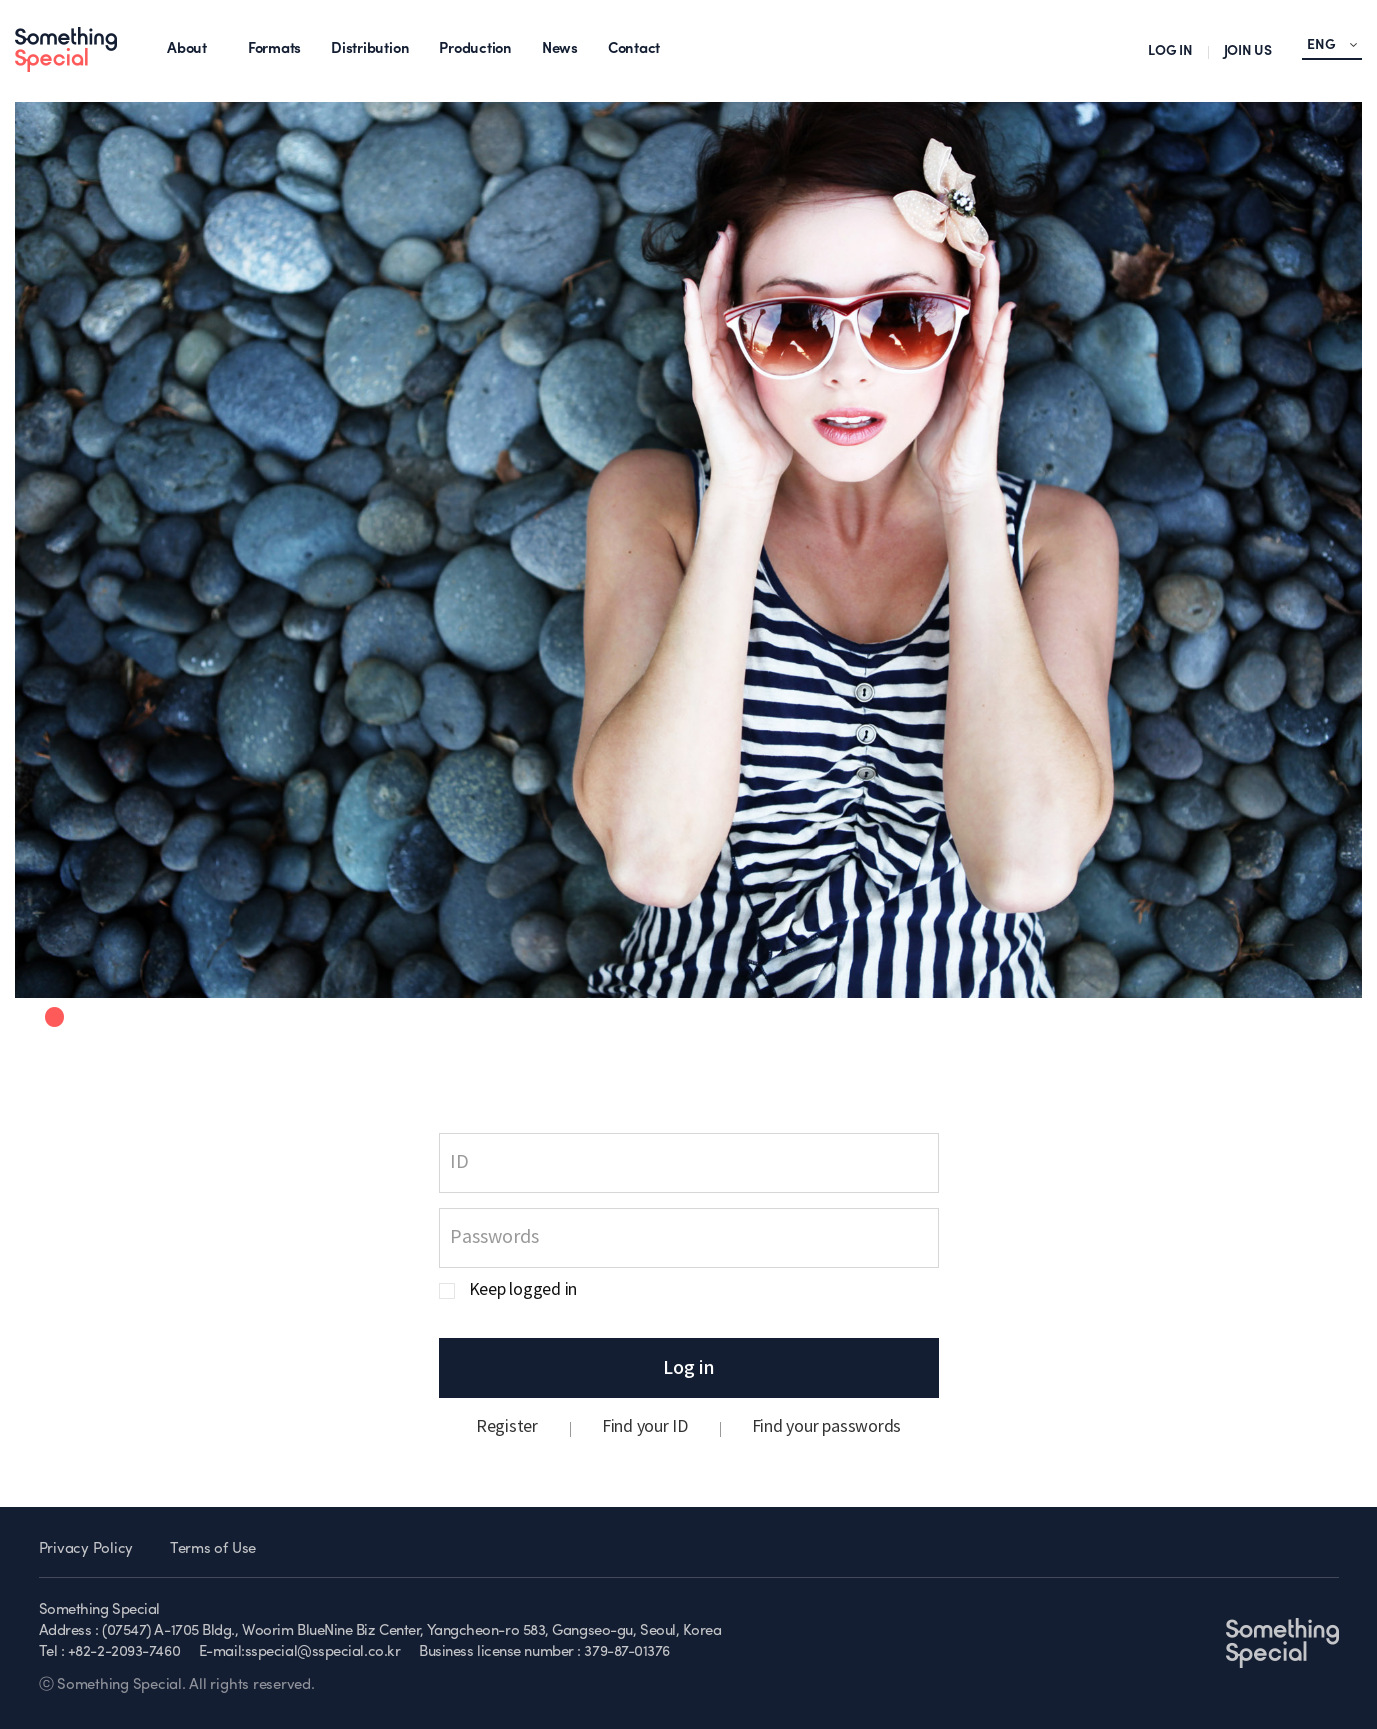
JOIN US (1248, 51)
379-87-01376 (627, 1652)
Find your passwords (826, 1427)
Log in (689, 1368)
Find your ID (645, 1427)
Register (507, 1427)
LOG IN (1170, 51)
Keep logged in (523, 1290)
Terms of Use (213, 1549)
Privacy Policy (86, 1549)
